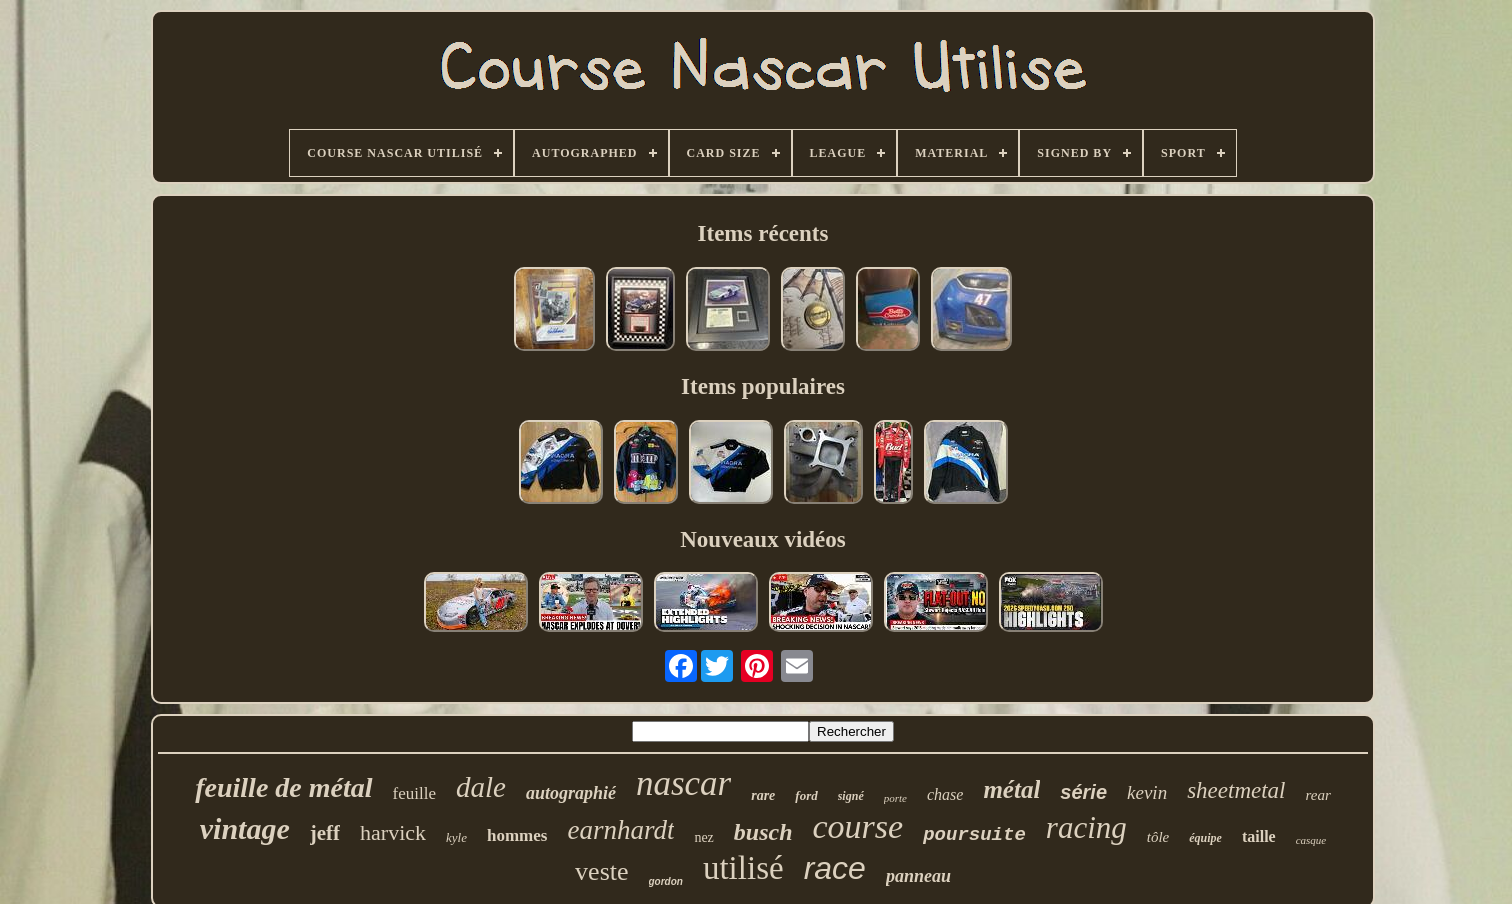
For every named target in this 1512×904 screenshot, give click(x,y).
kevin (1147, 792)
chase (945, 794)
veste (601, 871)
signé (851, 796)
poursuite (974, 835)
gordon (666, 881)
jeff (325, 833)
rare (763, 795)
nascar (683, 783)
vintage (245, 828)
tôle (1158, 837)
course (858, 826)
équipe (1205, 838)
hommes (517, 835)
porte (895, 798)
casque (1311, 840)
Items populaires (763, 386)
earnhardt (620, 830)
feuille (414, 793)
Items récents (763, 233)
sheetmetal (1236, 790)
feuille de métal (283, 787)
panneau (918, 876)
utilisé (743, 868)
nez (703, 837)
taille (1259, 836)
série (1083, 792)
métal (1011, 789)
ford (806, 795)
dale (481, 787)
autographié (571, 793)
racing (1086, 827)
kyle (456, 837)
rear (1317, 795)
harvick (393, 832)
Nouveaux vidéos (763, 539)
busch (763, 832)
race (835, 868)
